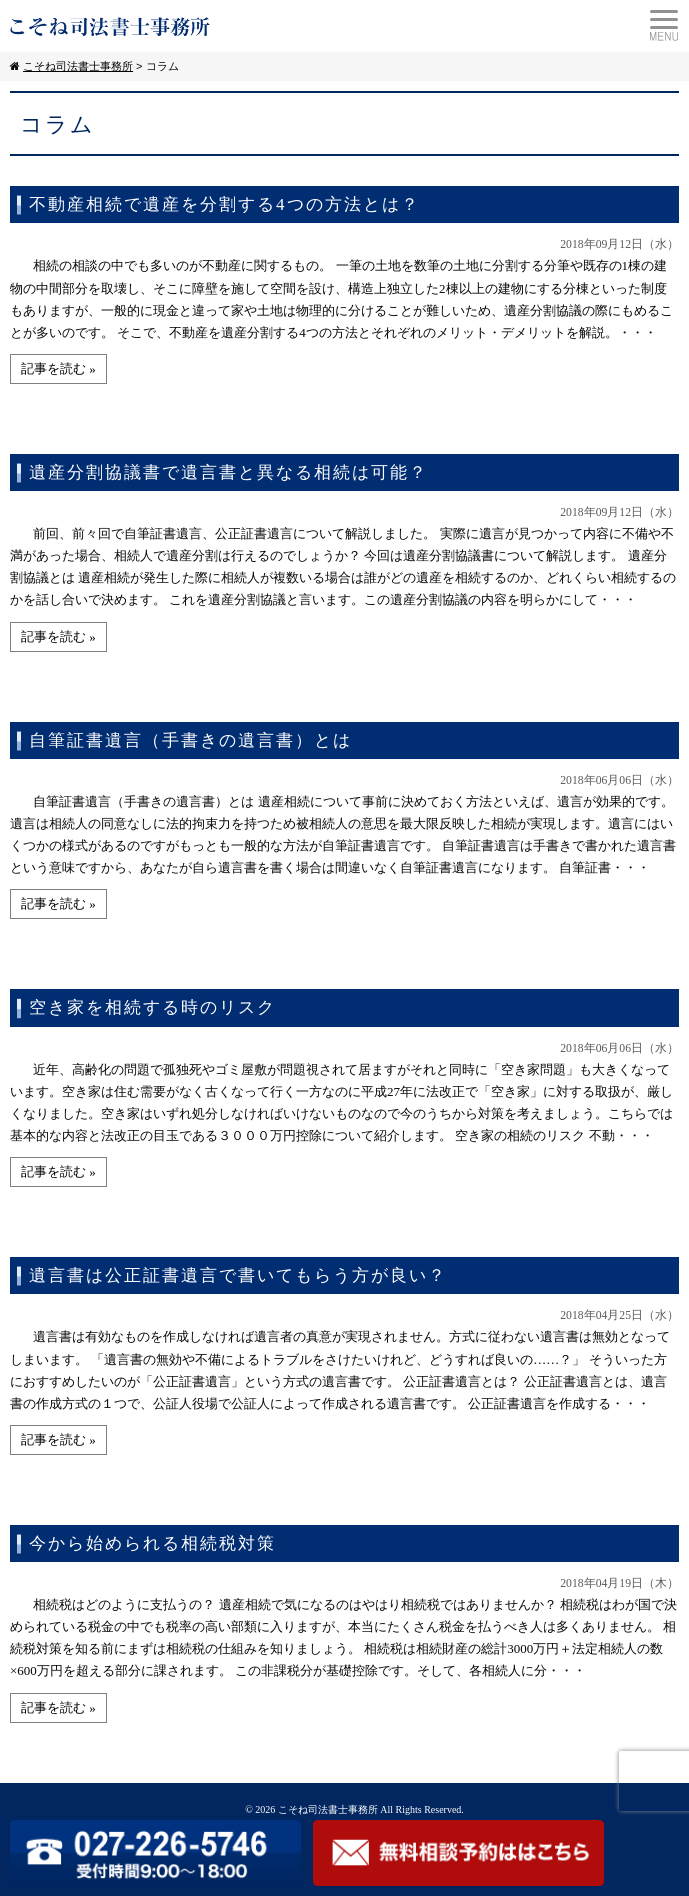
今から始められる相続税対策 (152, 1543)
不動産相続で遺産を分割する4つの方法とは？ (224, 204)
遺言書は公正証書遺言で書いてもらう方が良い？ (238, 1275)
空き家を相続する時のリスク (152, 1007)
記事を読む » (58, 368)
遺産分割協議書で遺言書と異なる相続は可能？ (228, 472)
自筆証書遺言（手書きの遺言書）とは (190, 740)
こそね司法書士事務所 (328, 1809)
